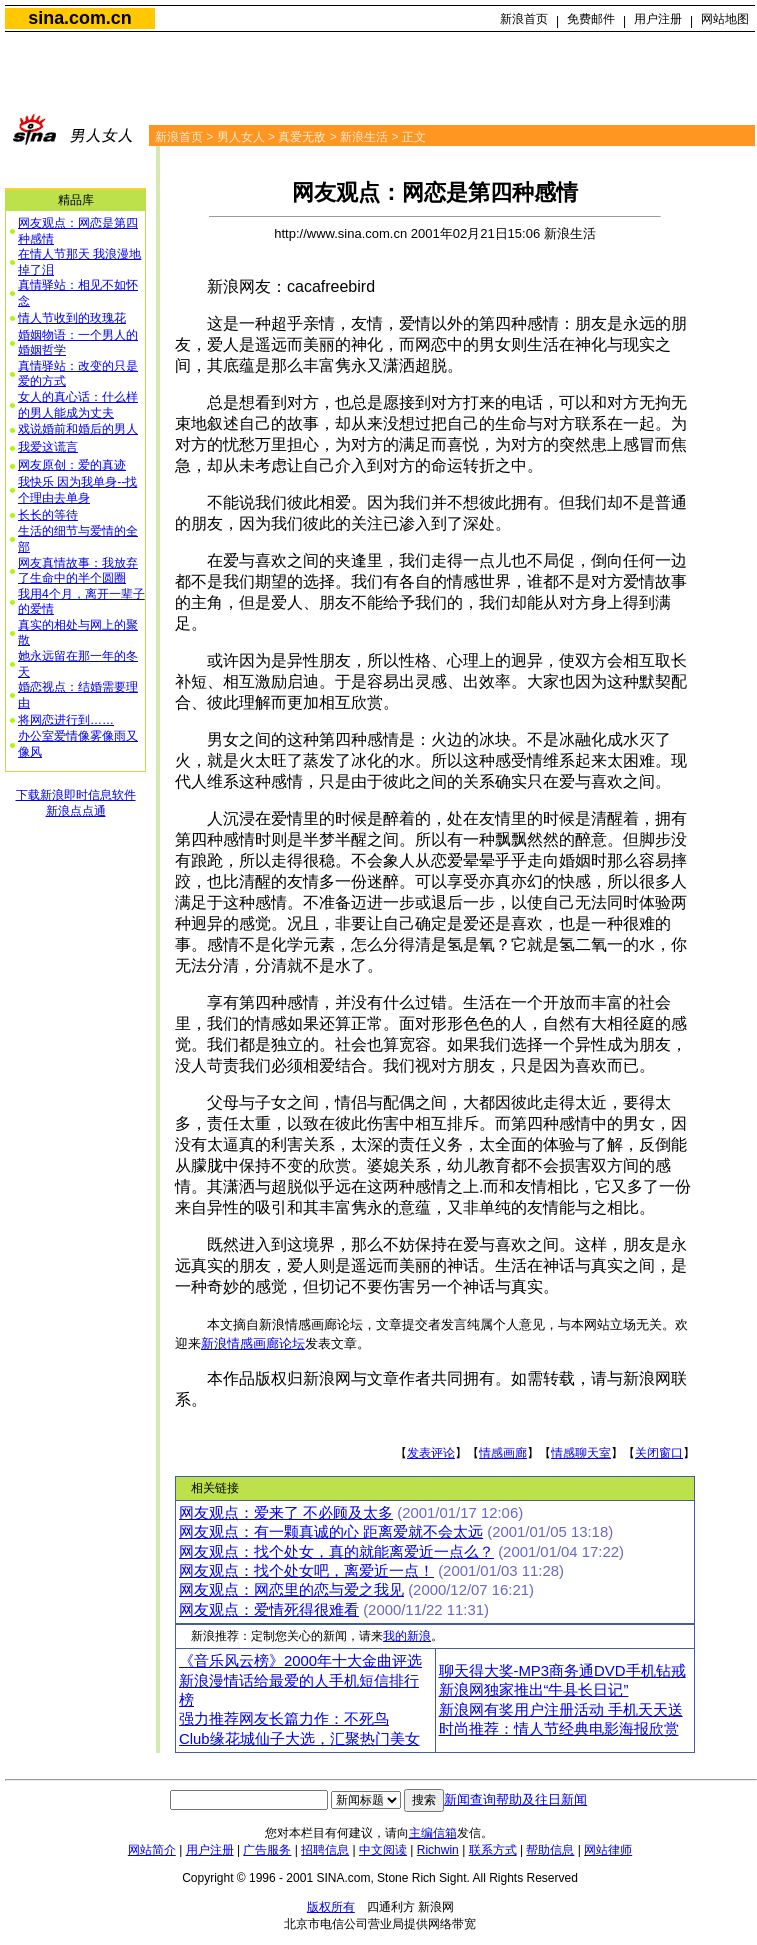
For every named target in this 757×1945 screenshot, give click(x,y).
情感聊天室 (581, 1453)
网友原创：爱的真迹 (72, 465)
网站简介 (152, 1850)
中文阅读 (383, 1850)
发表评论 (431, 1453)
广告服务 (267, 1850)
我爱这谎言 (48, 447)
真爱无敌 (302, 137)
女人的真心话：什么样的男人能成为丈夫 (78, 405)
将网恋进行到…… (66, 720)
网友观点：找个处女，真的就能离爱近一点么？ (336, 1552)
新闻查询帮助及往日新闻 (515, 1799)
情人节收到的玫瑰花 (72, 318)
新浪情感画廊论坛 (253, 1343)
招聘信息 (325, 1850)
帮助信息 (550, 1850)
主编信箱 (433, 1833)
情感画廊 (503, 1453)
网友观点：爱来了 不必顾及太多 (286, 1513)
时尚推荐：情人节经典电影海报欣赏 (559, 1729)
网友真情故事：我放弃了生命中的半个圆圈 (78, 571)
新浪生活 (364, 137)
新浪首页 (524, 19)
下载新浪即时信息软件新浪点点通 (76, 803)
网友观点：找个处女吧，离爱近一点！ (306, 1571)
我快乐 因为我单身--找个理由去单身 (77, 490)
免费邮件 (591, 19)
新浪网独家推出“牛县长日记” (534, 1690)
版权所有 (331, 1907)
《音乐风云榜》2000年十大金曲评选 (300, 1661)
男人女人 (241, 137)
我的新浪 (407, 1636)
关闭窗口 (659, 1453)
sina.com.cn (79, 18)
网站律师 (608, 1850)
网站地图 (725, 19)
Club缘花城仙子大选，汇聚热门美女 (299, 1739)
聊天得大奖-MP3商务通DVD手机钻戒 (562, 1671)
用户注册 (658, 19)
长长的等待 (48, 515)
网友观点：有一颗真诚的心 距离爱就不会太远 (331, 1532)
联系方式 (493, 1850)
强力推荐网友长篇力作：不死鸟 (284, 1719)
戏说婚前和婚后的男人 (78, 429)
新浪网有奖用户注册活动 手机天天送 (561, 1710)
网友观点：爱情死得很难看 (269, 1610)
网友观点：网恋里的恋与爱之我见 (291, 1590)
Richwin (438, 1850)
